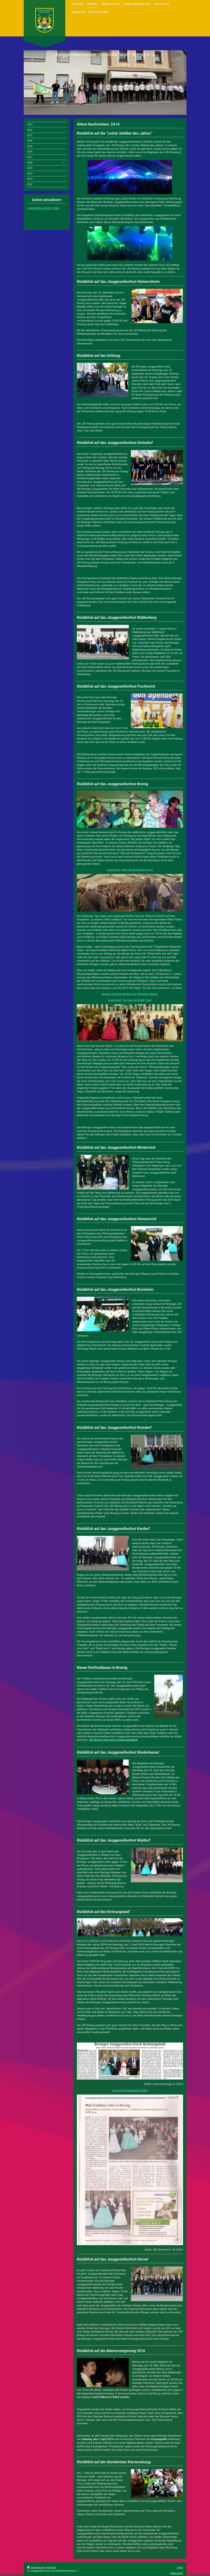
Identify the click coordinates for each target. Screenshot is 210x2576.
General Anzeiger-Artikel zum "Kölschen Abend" (130, 994)
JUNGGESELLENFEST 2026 (43, 208)
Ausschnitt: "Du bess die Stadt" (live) (130, 1000)
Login (180, 2567)
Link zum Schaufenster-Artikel (130, 2090)
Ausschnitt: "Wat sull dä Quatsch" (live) (130, 869)
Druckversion (36, 2567)
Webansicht (176, 2573)
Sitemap (51, 2567)
